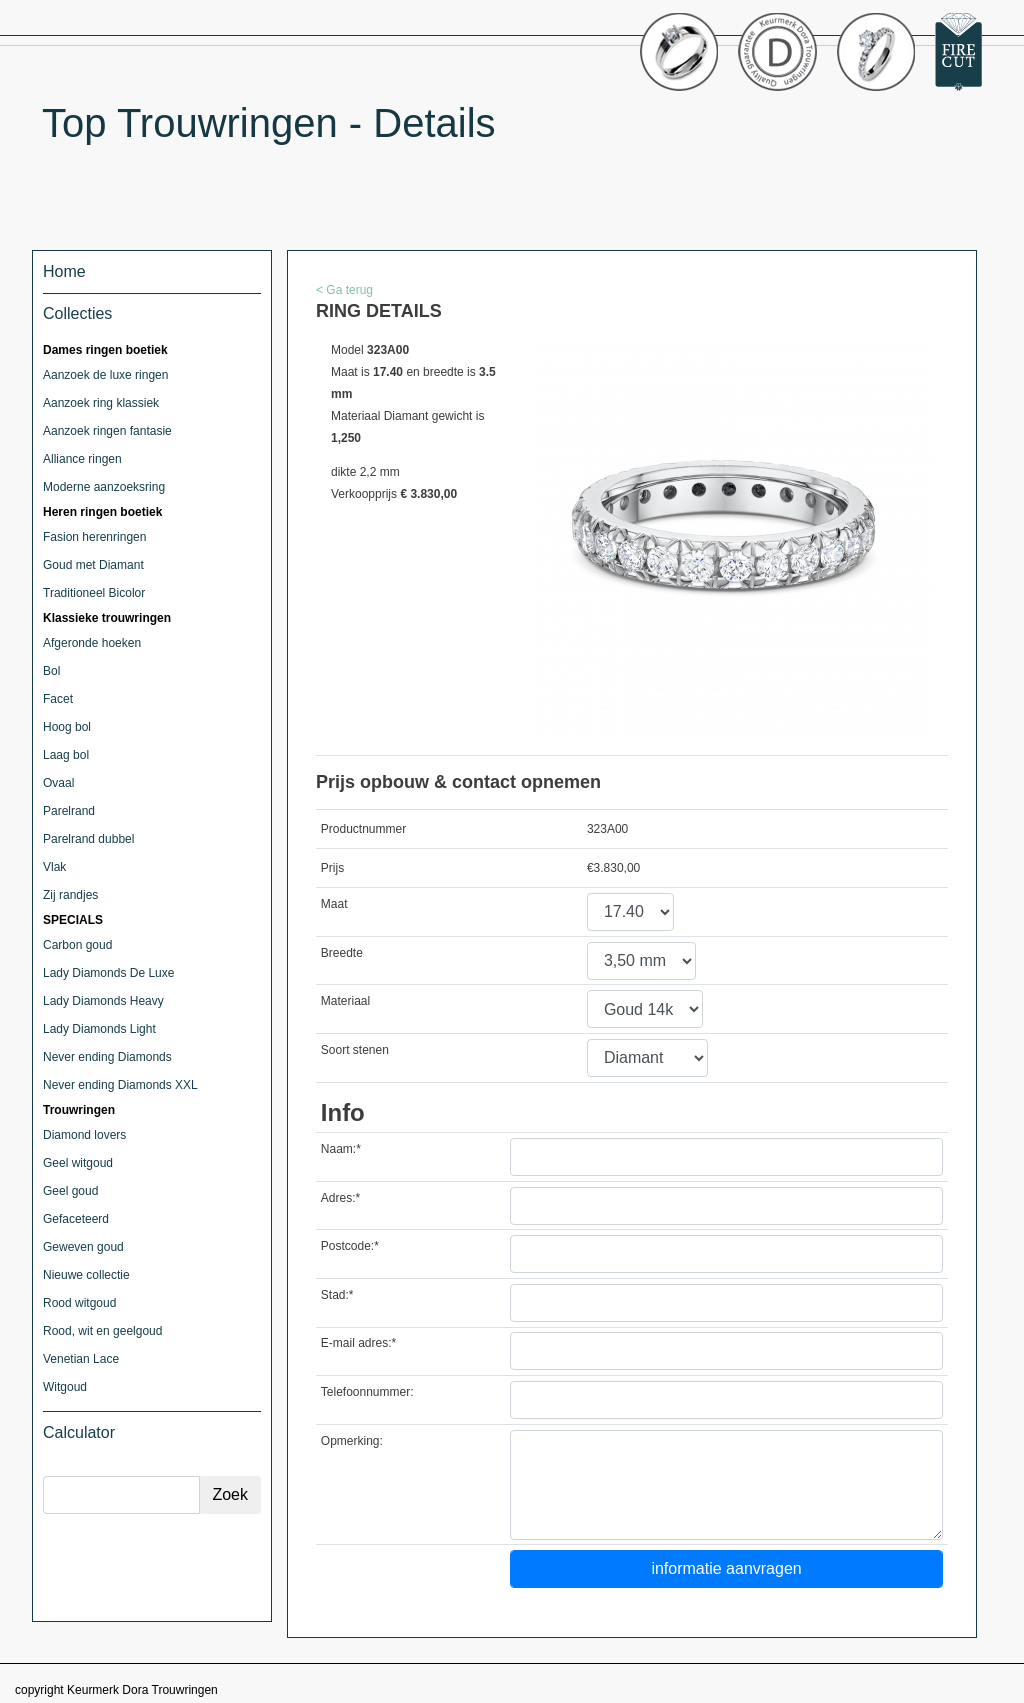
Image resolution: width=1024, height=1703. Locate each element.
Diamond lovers (84, 1135)
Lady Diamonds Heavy (103, 1001)
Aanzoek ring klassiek (101, 403)
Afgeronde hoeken (92, 643)
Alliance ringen (82, 459)
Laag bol (66, 755)
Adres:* (340, 1198)
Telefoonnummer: (367, 1392)
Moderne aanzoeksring (104, 487)
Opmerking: (352, 1441)
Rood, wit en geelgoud (102, 1331)
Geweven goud (83, 1247)
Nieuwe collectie (86, 1275)
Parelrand (69, 811)
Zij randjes (70, 895)
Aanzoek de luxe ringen (105, 375)
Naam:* (341, 1149)
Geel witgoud (78, 1163)
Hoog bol (67, 727)
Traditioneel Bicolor (94, 593)
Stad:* (337, 1295)
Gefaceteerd (76, 1219)
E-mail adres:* (358, 1343)
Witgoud (65, 1387)
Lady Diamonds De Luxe (108, 973)
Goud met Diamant (93, 565)
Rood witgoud (79, 1303)
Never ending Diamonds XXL (120, 1085)
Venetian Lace (81, 1359)
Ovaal (58, 783)
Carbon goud (77, 945)
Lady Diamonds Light (99, 1029)
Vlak (54, 867)
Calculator (79, 1432)
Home (64, 271)
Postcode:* (350, 1246)
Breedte (342, 953)
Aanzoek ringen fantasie (107, 431)
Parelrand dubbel (88, 839)
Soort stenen (355, 1050)
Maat (334, 904)
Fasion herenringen (94, 537)
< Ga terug (344, 290)
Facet (58, 699)
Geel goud (70, 1191)
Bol (51, 671)
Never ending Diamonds (107, 1057)
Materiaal (345, 1001)
